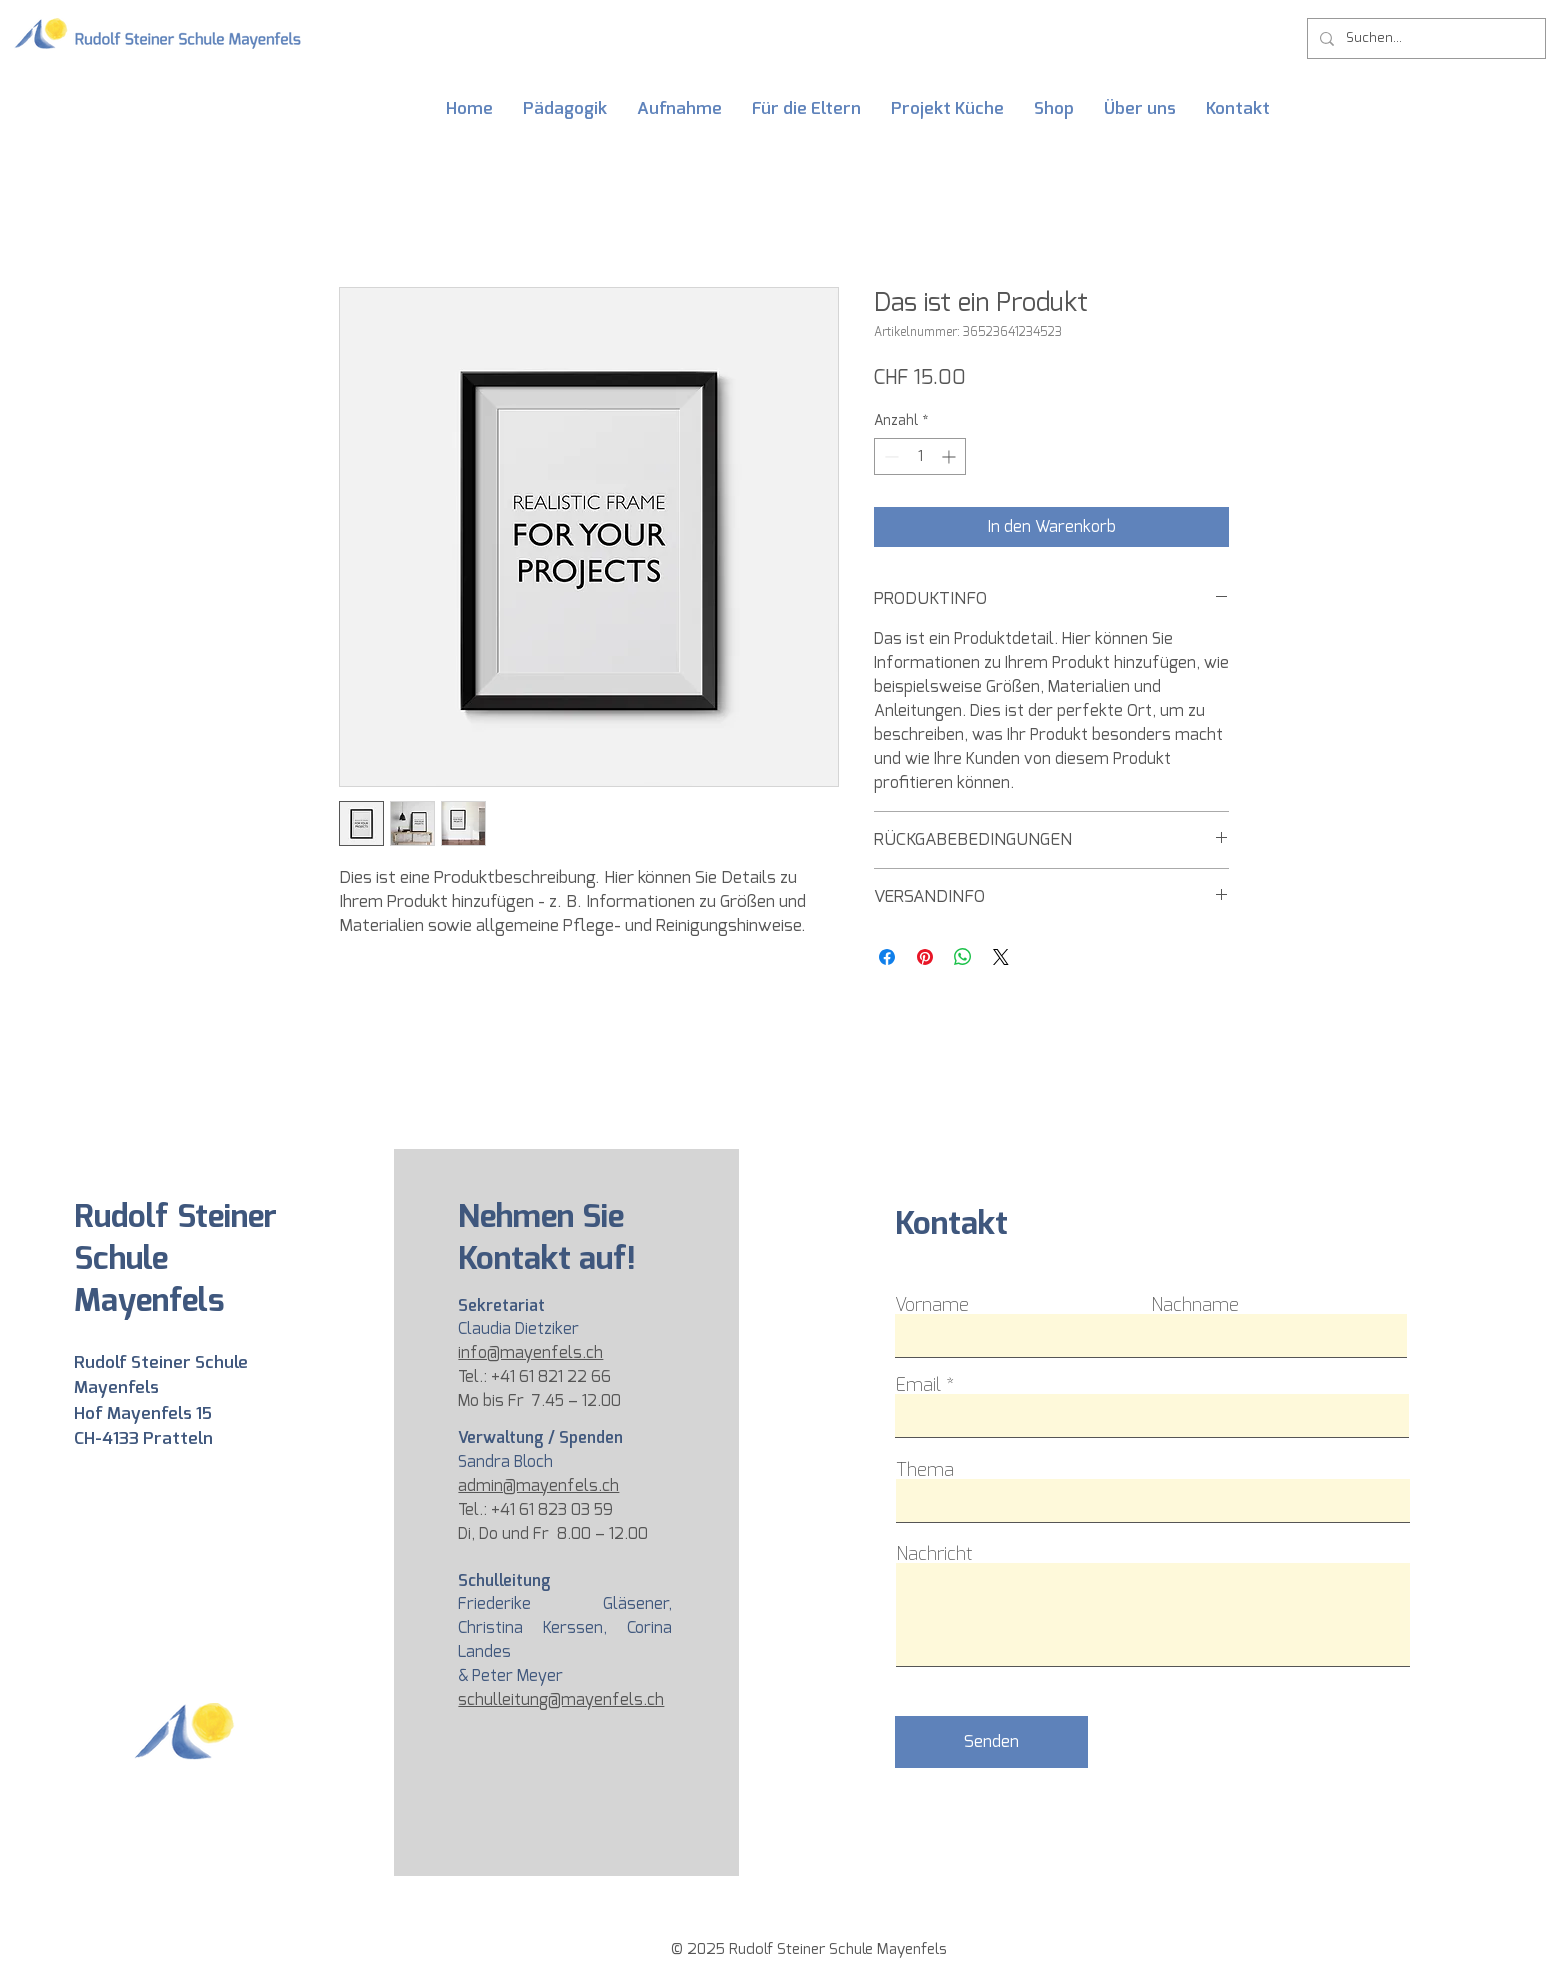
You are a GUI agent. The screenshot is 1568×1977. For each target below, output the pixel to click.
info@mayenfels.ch (530, 1352)
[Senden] (991, 1742)
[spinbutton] (920, 456)
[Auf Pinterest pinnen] (925, 957)
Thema (925, 1470)
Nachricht (934, 1554)
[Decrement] (889, 456)
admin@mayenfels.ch (538, 1485)
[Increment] (950, 456)
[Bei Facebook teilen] (887, 957)
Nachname (1195, 1305)
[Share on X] (1001, 957)
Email (918, 1385)
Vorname (932, 1305)
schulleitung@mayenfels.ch (561, 1699)
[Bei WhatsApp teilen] (963, 957)
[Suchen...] (1424, 38)
